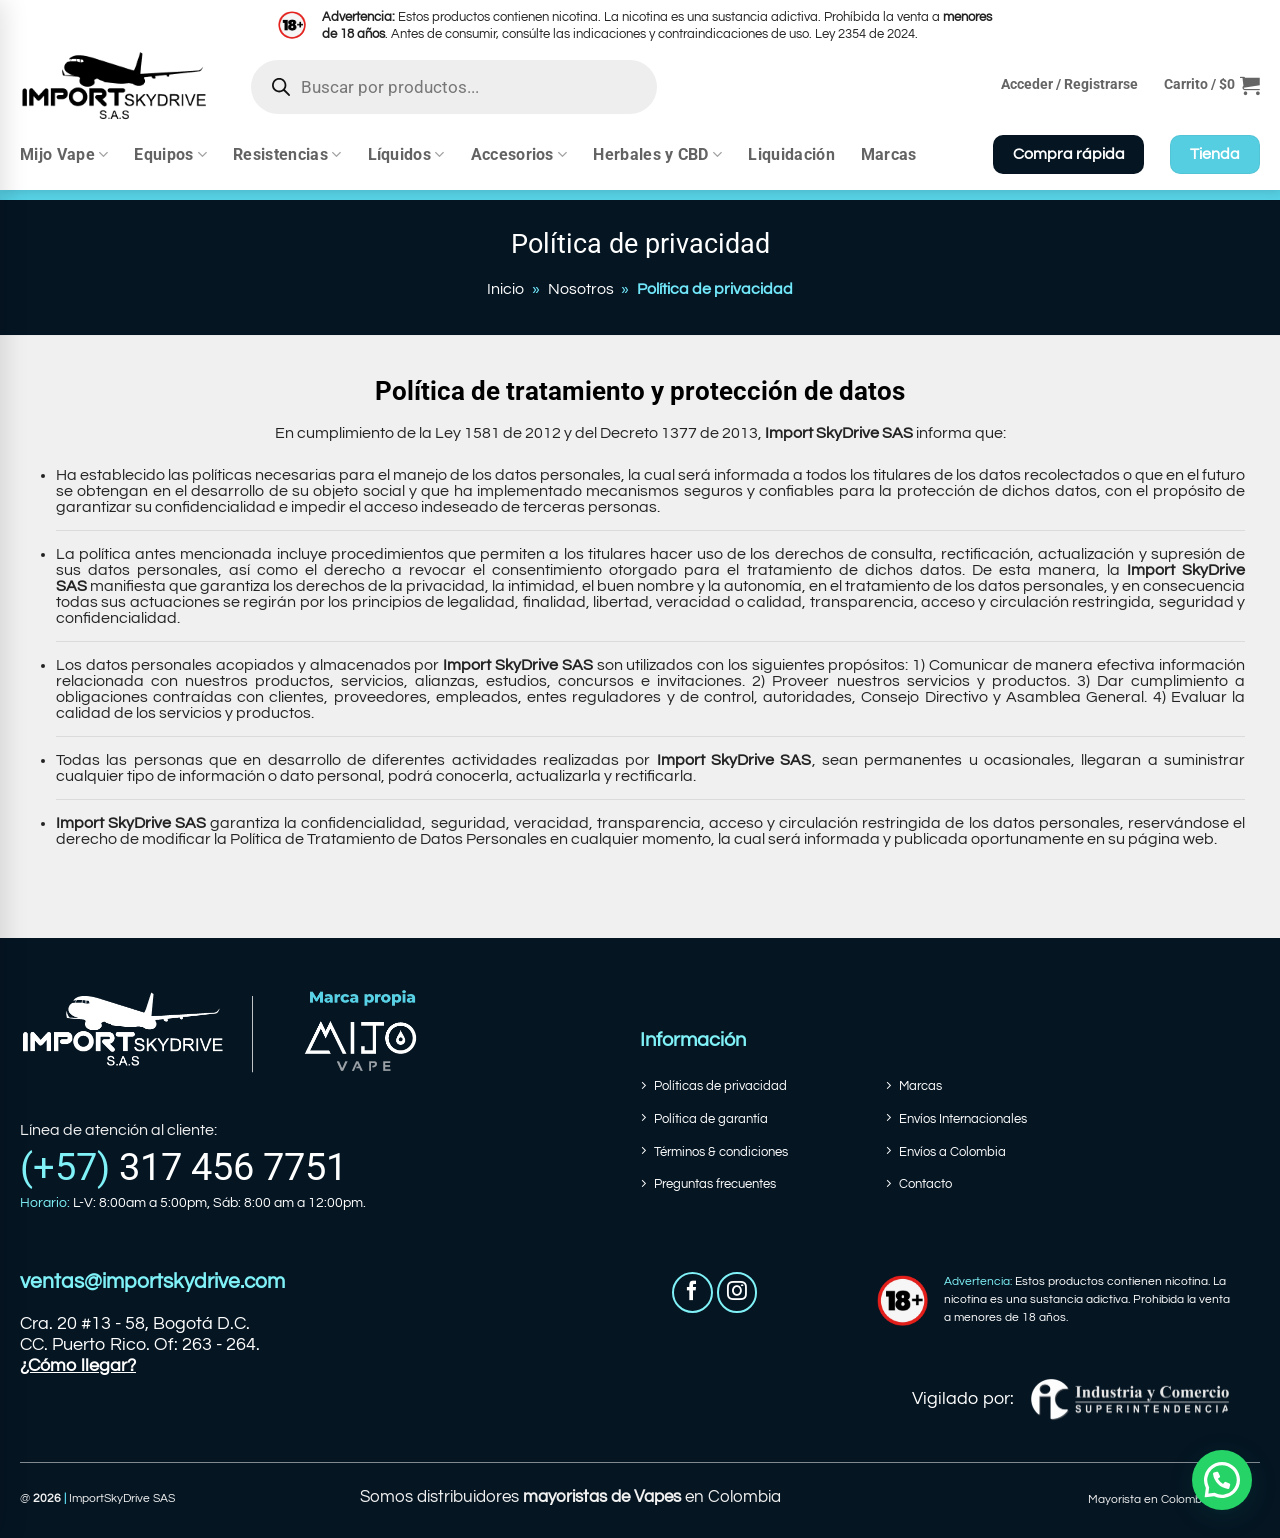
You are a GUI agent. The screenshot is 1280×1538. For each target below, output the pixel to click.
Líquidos (406, 155)
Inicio (505, 289)
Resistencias (287, 155)
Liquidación (791, 154)
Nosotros (581, 289)
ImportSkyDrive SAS (122, 1498)
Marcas (889, 154)
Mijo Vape (64, 155)
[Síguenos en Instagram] (737, 1292)
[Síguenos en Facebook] (692, 1292)
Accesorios (519, 155)
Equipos (170, 155)
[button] (1212, 85)
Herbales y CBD (657, 155)
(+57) (183, 1166)
